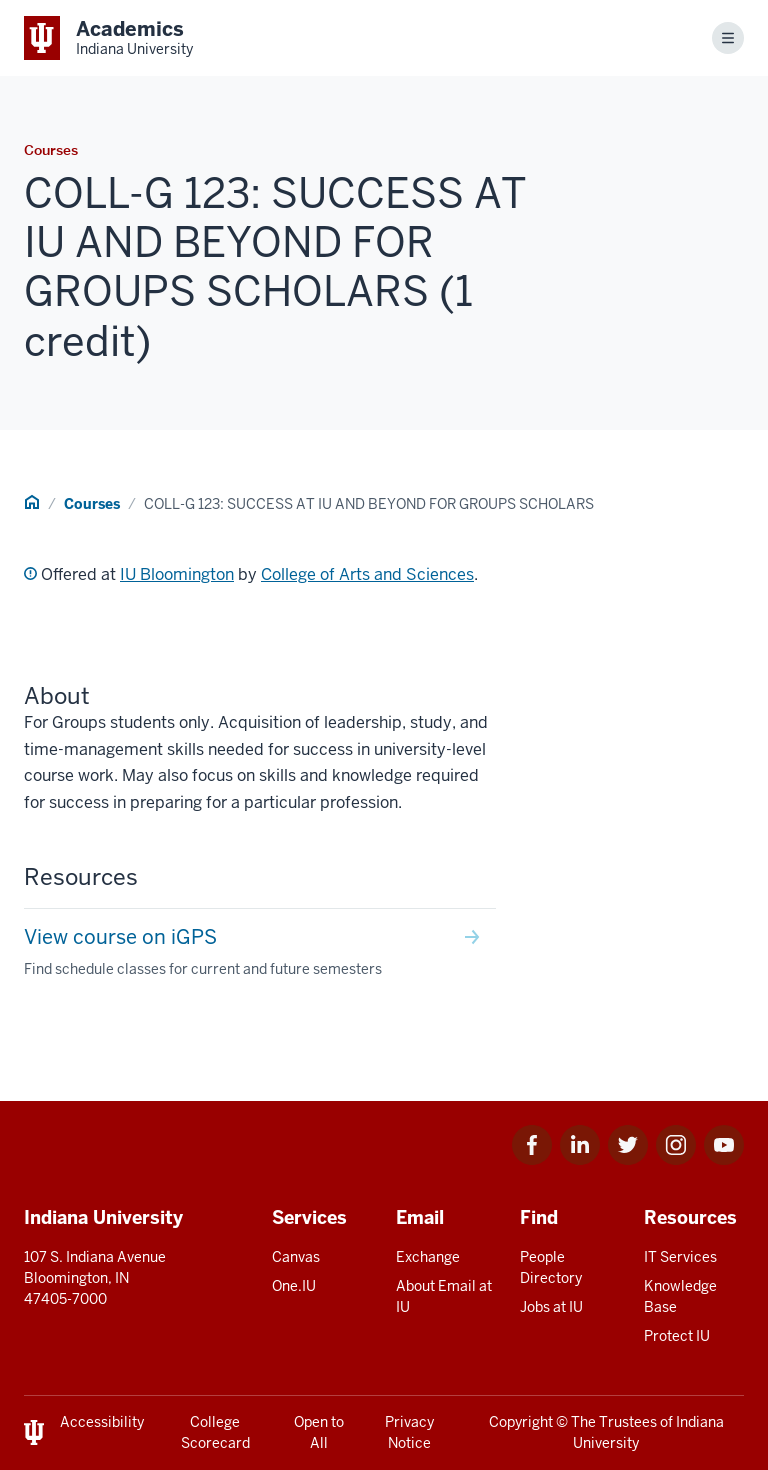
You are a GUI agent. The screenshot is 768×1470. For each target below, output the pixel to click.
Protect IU (677, 1336)
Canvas (296, 1257)
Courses (92, 504)
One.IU (294, 1286)
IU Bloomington (177, 574)
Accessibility (102, 1422)
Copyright (521, 1422)
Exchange (428, 1257)
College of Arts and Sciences (367, 574)
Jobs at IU (551, 1307)
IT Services (680, 1257)
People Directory (551, 1267)
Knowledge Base (680, 1296)
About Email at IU (444, 1296)
